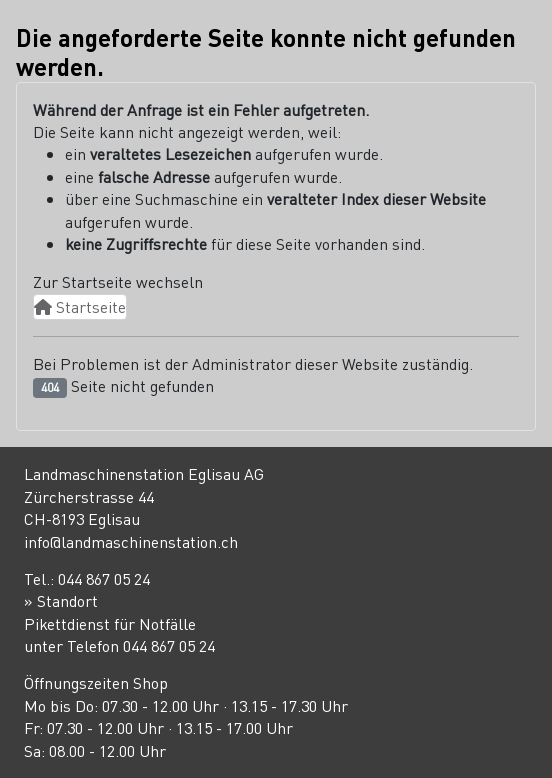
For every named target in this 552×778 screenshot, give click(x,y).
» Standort (61, 600)
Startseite (80, 306)
